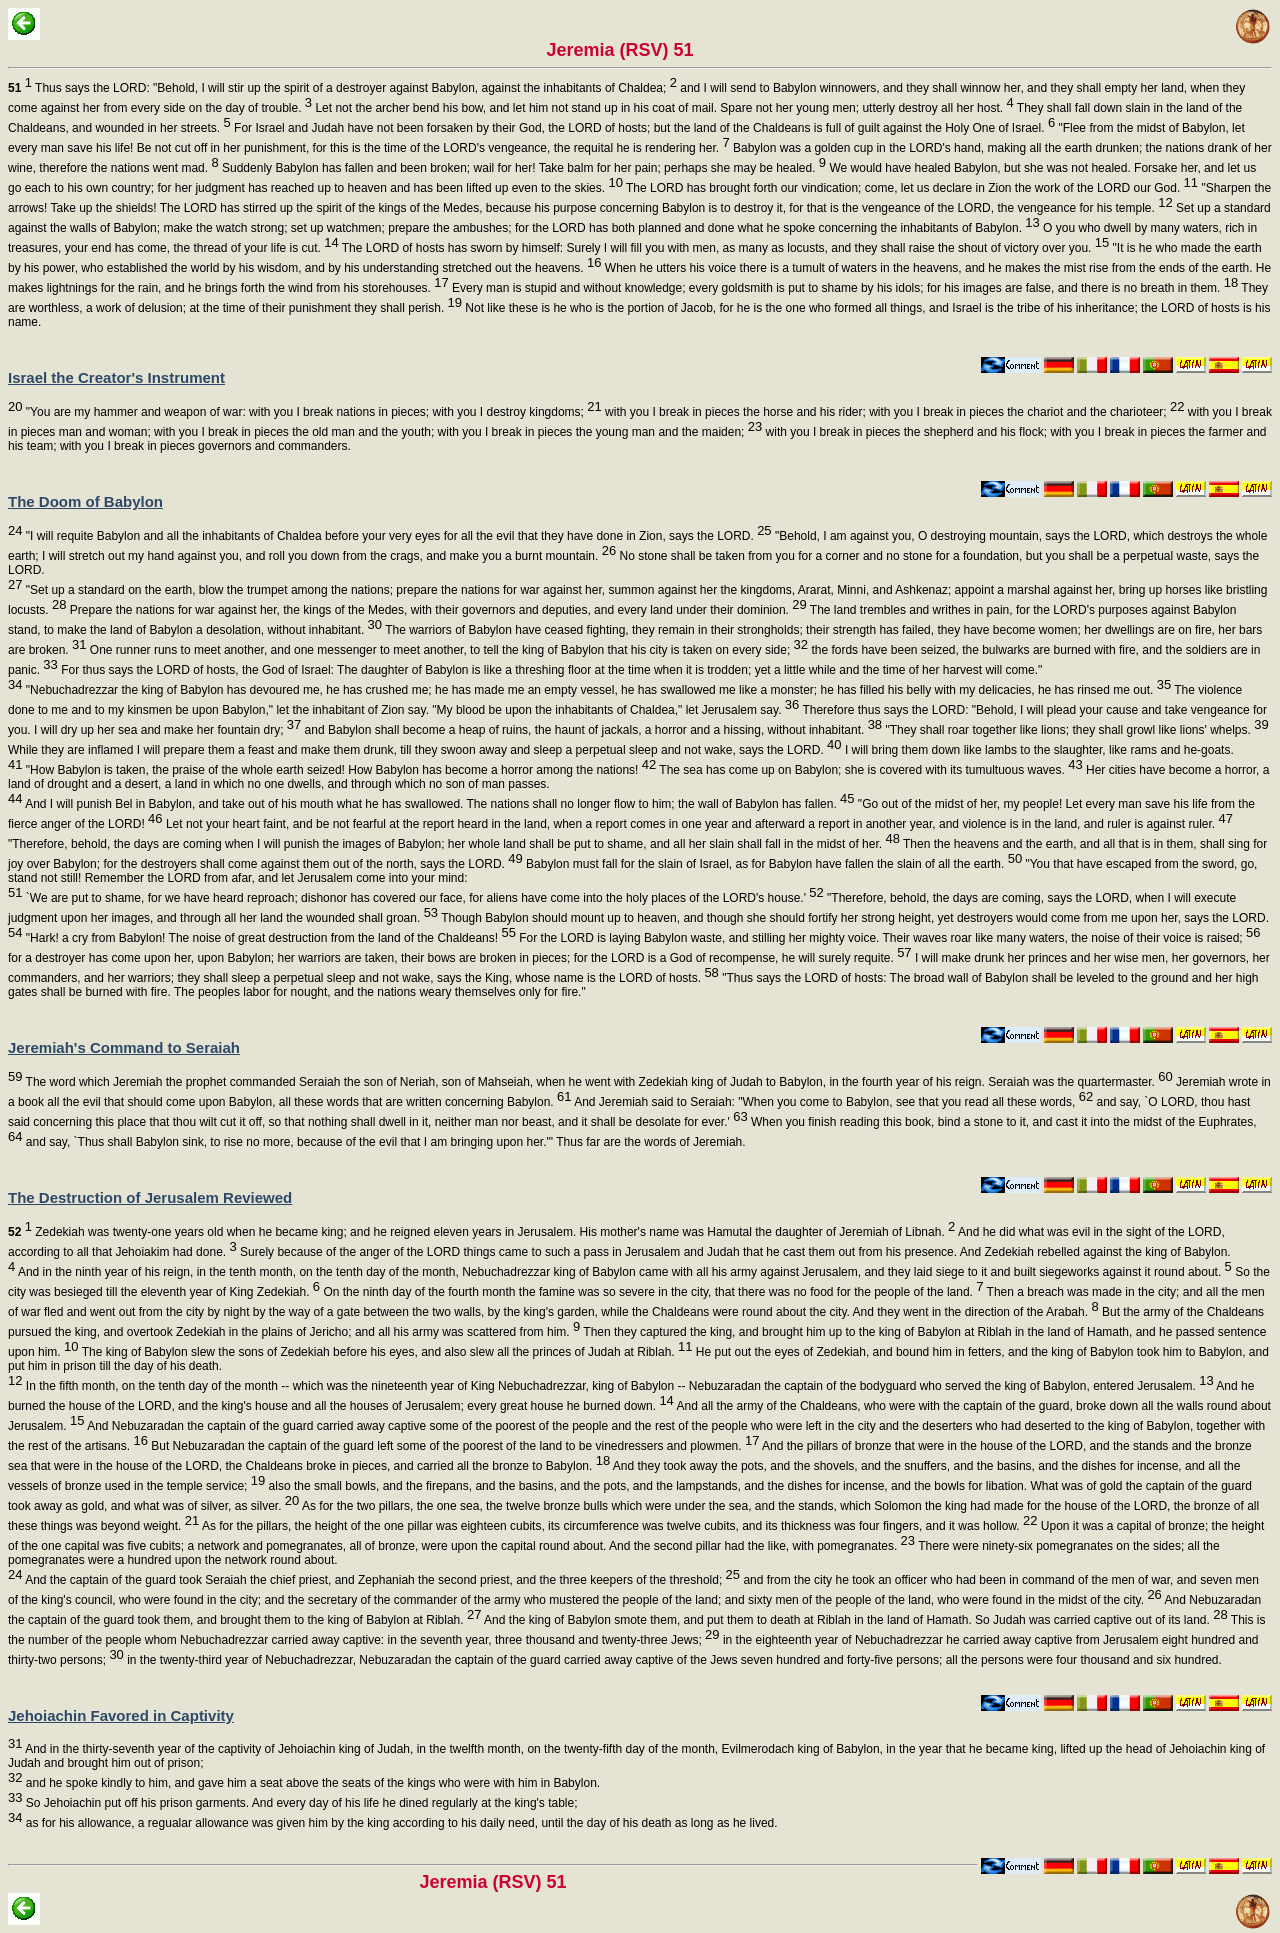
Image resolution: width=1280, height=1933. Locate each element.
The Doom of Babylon (85, 501)
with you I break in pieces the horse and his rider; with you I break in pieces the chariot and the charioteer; (893, 412)
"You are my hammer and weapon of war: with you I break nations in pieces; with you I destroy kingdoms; (311, 412)
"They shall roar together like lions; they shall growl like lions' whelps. (1075, 730)
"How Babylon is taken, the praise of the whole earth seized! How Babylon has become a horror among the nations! (339, 770)
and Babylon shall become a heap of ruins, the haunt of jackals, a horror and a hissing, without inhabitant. (591, 730)
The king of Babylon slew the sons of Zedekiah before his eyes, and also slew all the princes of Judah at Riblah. (386, 1352)
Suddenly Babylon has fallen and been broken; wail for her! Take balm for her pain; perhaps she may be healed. (522, 168)
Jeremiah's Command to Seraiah (124, 1047)
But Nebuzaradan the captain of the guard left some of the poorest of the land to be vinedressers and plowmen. (454, 1446)
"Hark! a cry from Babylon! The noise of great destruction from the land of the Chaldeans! (268, 938)
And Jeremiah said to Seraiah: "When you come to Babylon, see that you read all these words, (832, 1102)
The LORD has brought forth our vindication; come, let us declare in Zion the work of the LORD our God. (910, 188)
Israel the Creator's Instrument (116, 377)
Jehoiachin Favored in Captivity (121, 1715)
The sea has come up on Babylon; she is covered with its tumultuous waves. (869, 770)
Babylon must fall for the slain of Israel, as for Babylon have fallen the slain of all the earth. (772, 864)
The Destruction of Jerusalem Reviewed (150, 1197)
